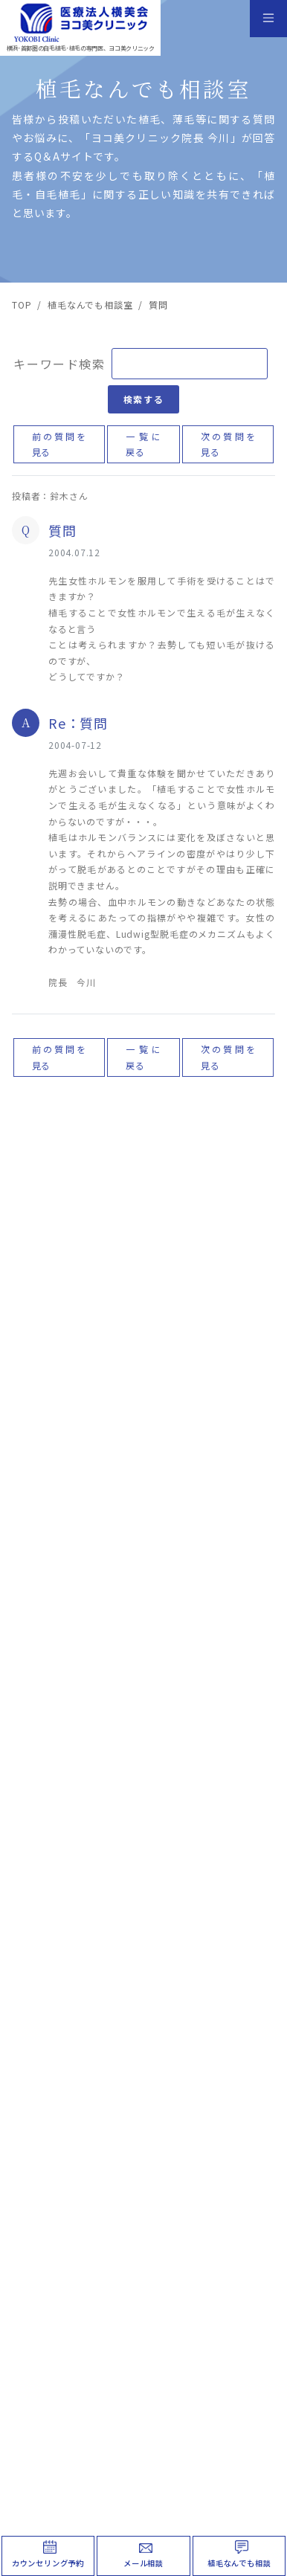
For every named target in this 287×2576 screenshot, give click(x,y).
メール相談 (143, 2563)
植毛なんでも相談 (239, 2563)
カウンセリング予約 (48, 2563)
